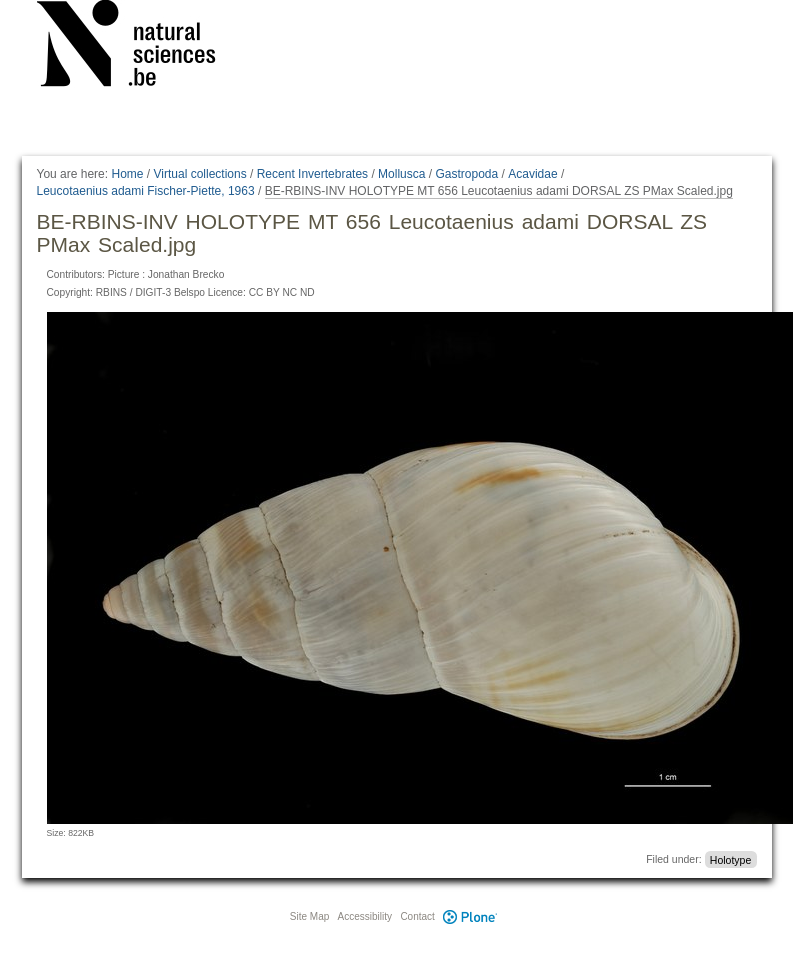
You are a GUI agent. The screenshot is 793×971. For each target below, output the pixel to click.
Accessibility (365, 916)
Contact (417, 916)
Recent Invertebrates (312, 174)
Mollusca (401, 174)
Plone (471, 916)
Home (127, 174)
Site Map (309, 916)
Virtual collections (200, 174)
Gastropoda (466, 174)
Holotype (730, 859)
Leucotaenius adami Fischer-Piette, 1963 (146, 191)
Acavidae (532, 174)
